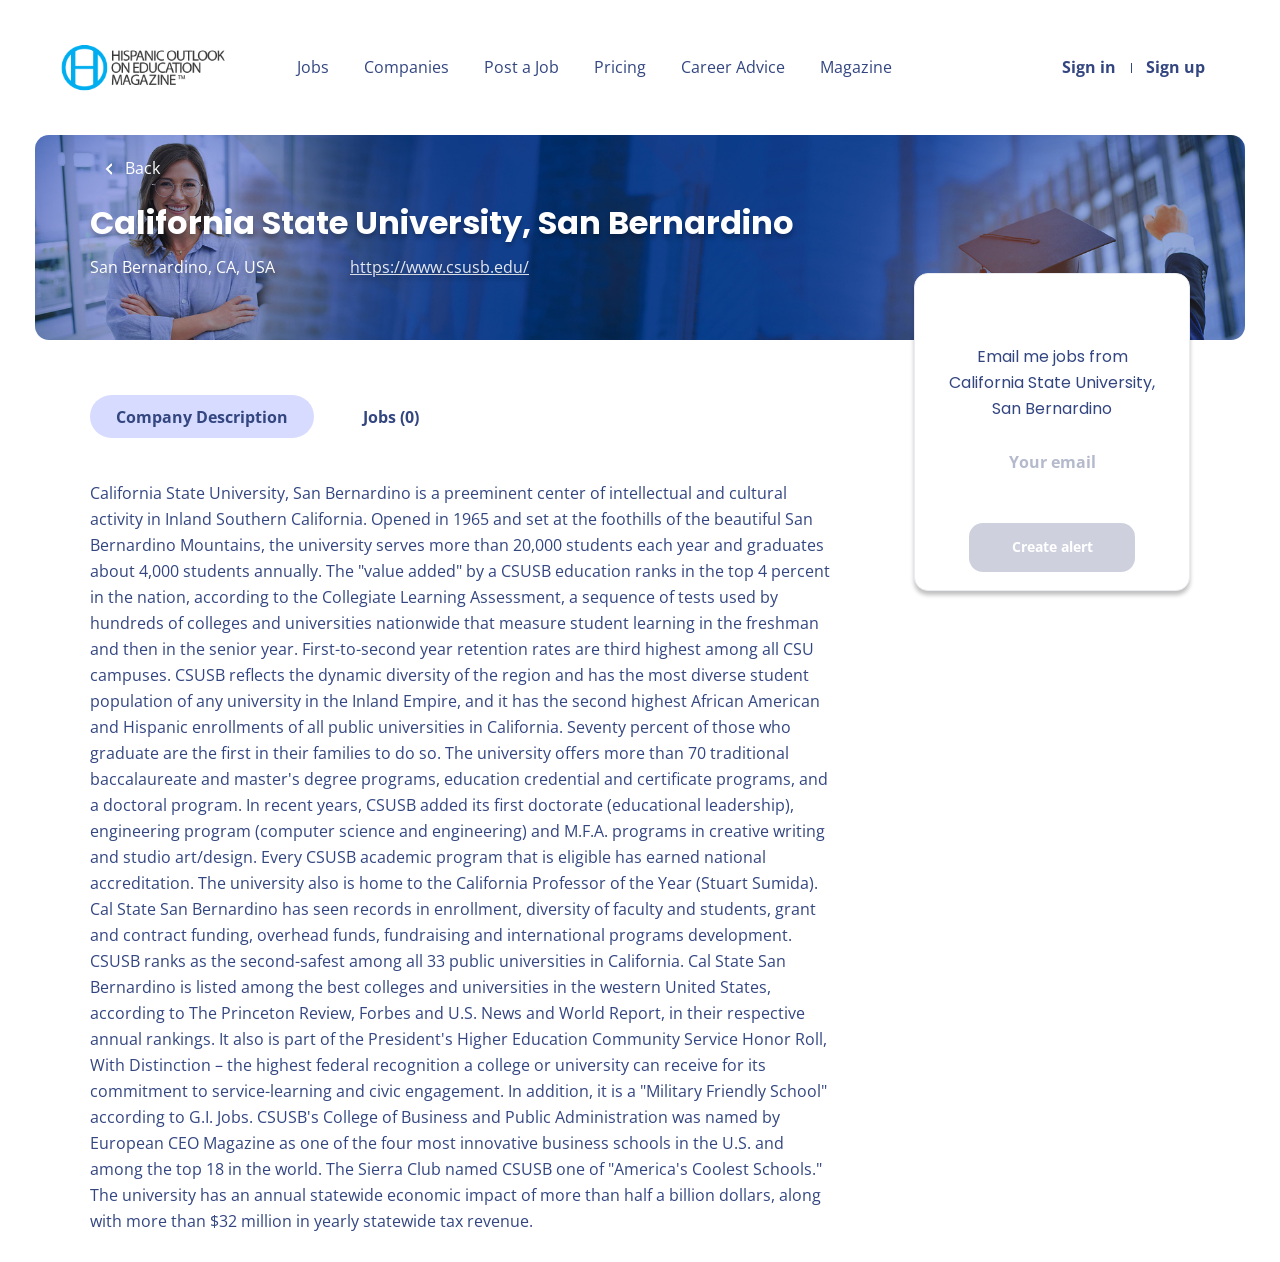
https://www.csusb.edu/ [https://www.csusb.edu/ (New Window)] (439, 267)
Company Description (202, 417)
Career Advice (733, 67)
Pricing (620, 67)
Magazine (856, 67)
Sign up (1175, 67)
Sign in (1089, 67)
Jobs (313, 67)
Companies (406, 67)
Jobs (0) (391, 417)
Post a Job (521, 67)
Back (140, 168)
